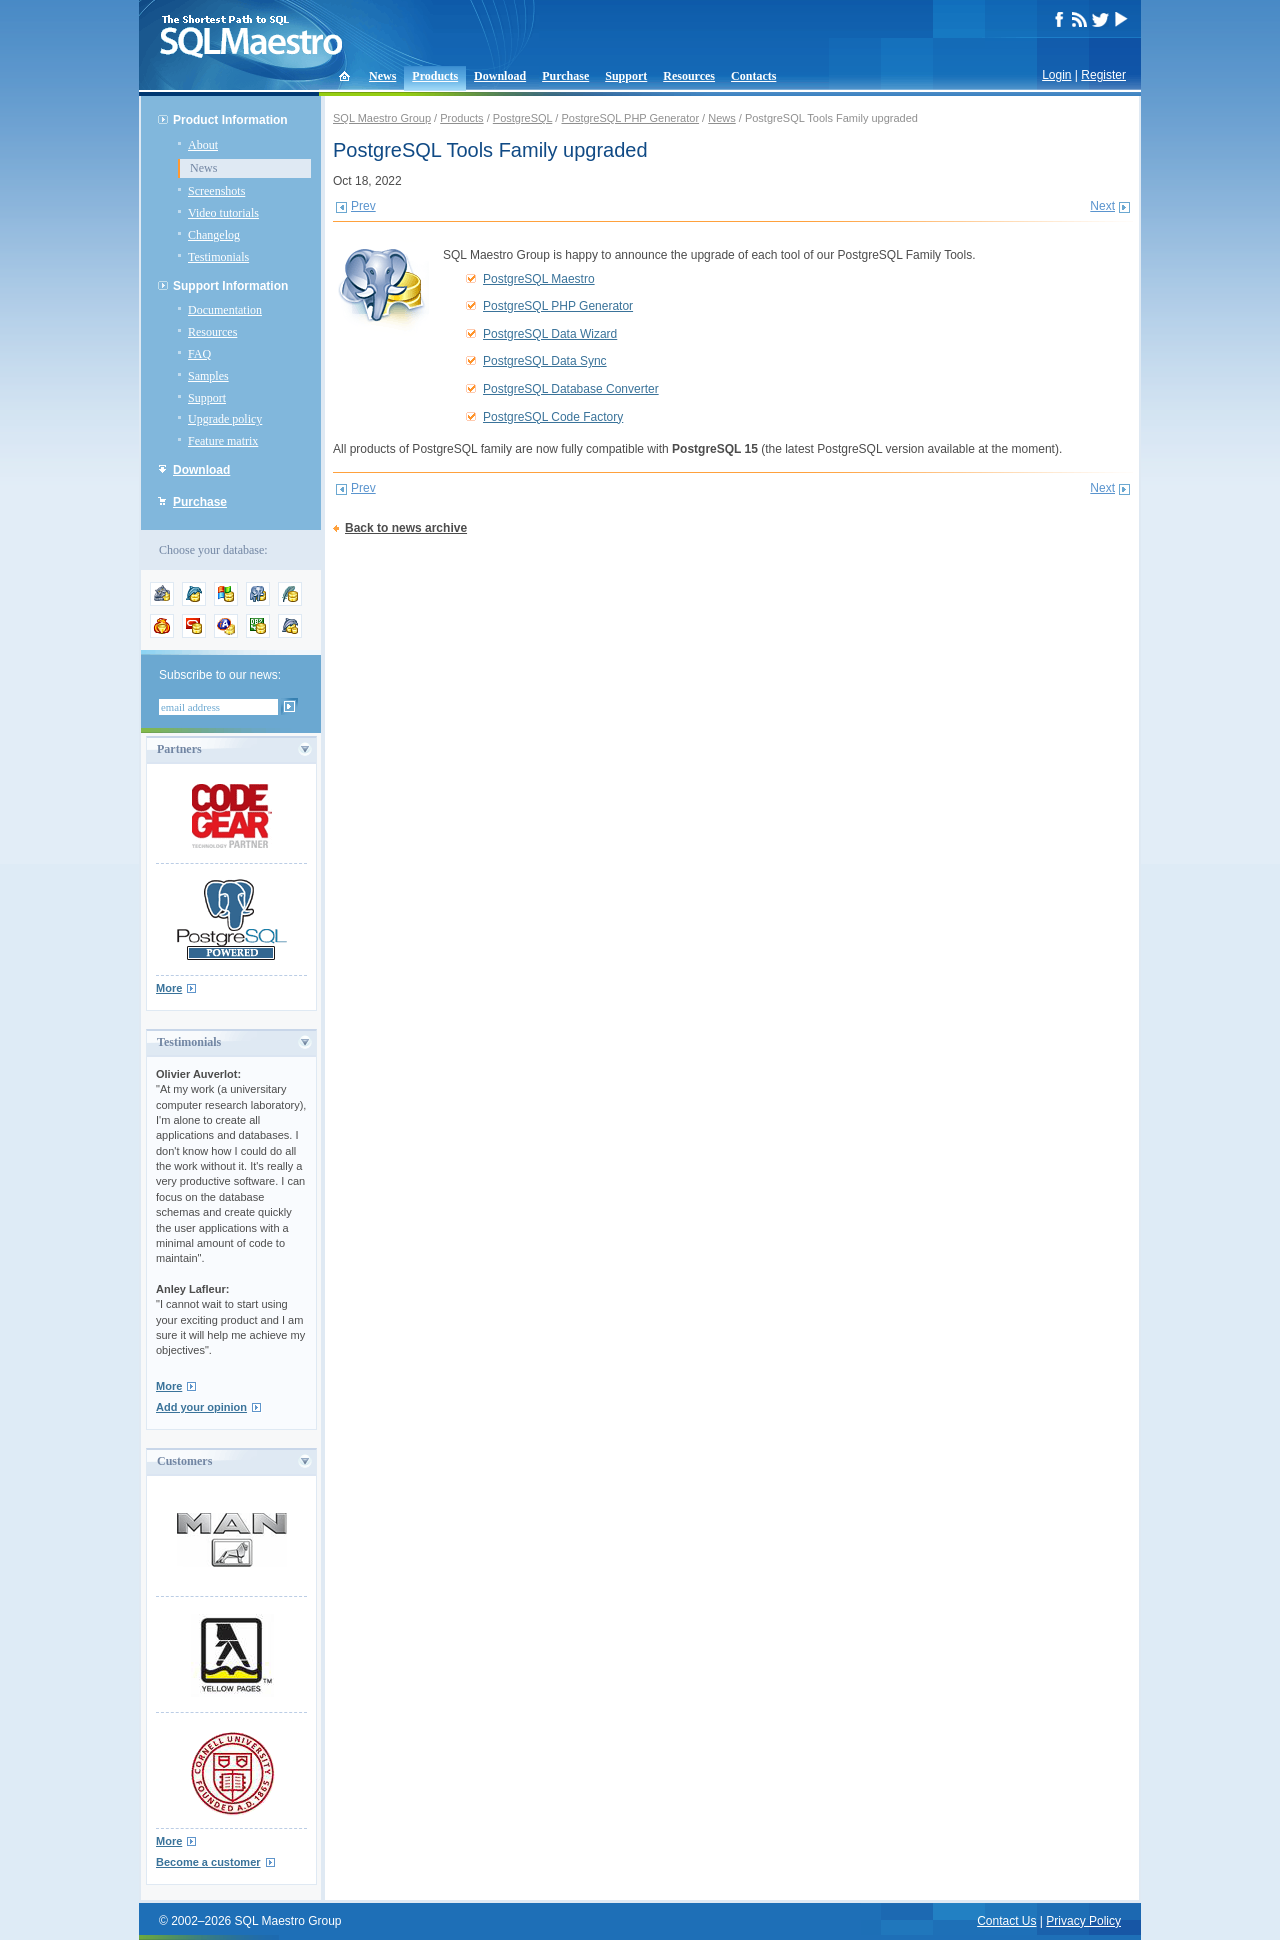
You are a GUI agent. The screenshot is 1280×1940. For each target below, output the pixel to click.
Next (1102, 206)
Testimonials (218, 257)
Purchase (565, 76)
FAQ (199, 354)
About (203, 145)
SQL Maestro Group (382, 118)
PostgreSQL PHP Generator (630, 118)
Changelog (214, 235)
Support (626, 76)
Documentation (225, 310)
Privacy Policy (1083, 1921)
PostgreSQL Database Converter (571, 389)
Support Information (230, 286)
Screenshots (216, 191)
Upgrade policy (225, 419)
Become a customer (208, 1862)
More (169, 988)
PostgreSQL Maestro (539, 279)
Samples (208, 376)
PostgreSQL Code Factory (553, 417)
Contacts (753, 76)
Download (500, 76)
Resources (689, 76)
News (382, 76)
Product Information (230, 120)
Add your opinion (201, 1407)
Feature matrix (223, 441)
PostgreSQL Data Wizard (550, 334)
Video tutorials (223, 213)
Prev (363, 206)
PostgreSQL (523, 118)
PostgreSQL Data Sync (545, 361)
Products (435, 76)
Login (1056, 75)
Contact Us (1006, 1921)
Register (1103, 75)
